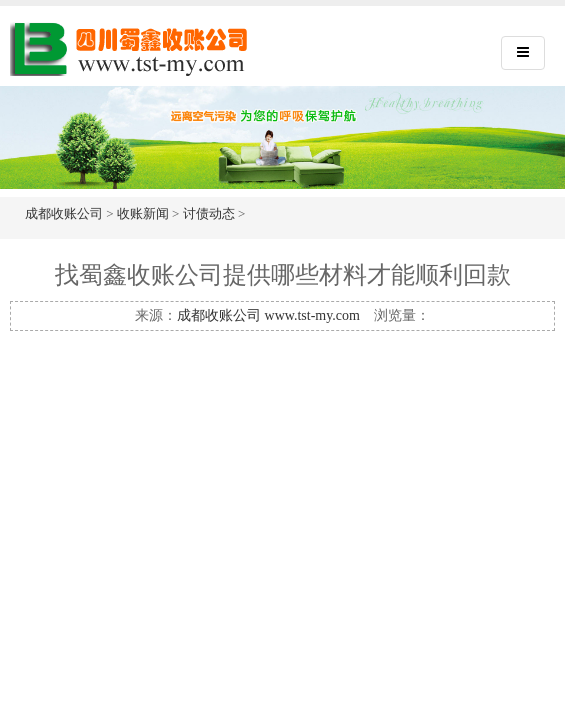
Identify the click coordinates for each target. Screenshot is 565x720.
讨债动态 (209, 213)
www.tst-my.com (312, 315)
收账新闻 (143, 213)
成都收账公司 (64, 213)
